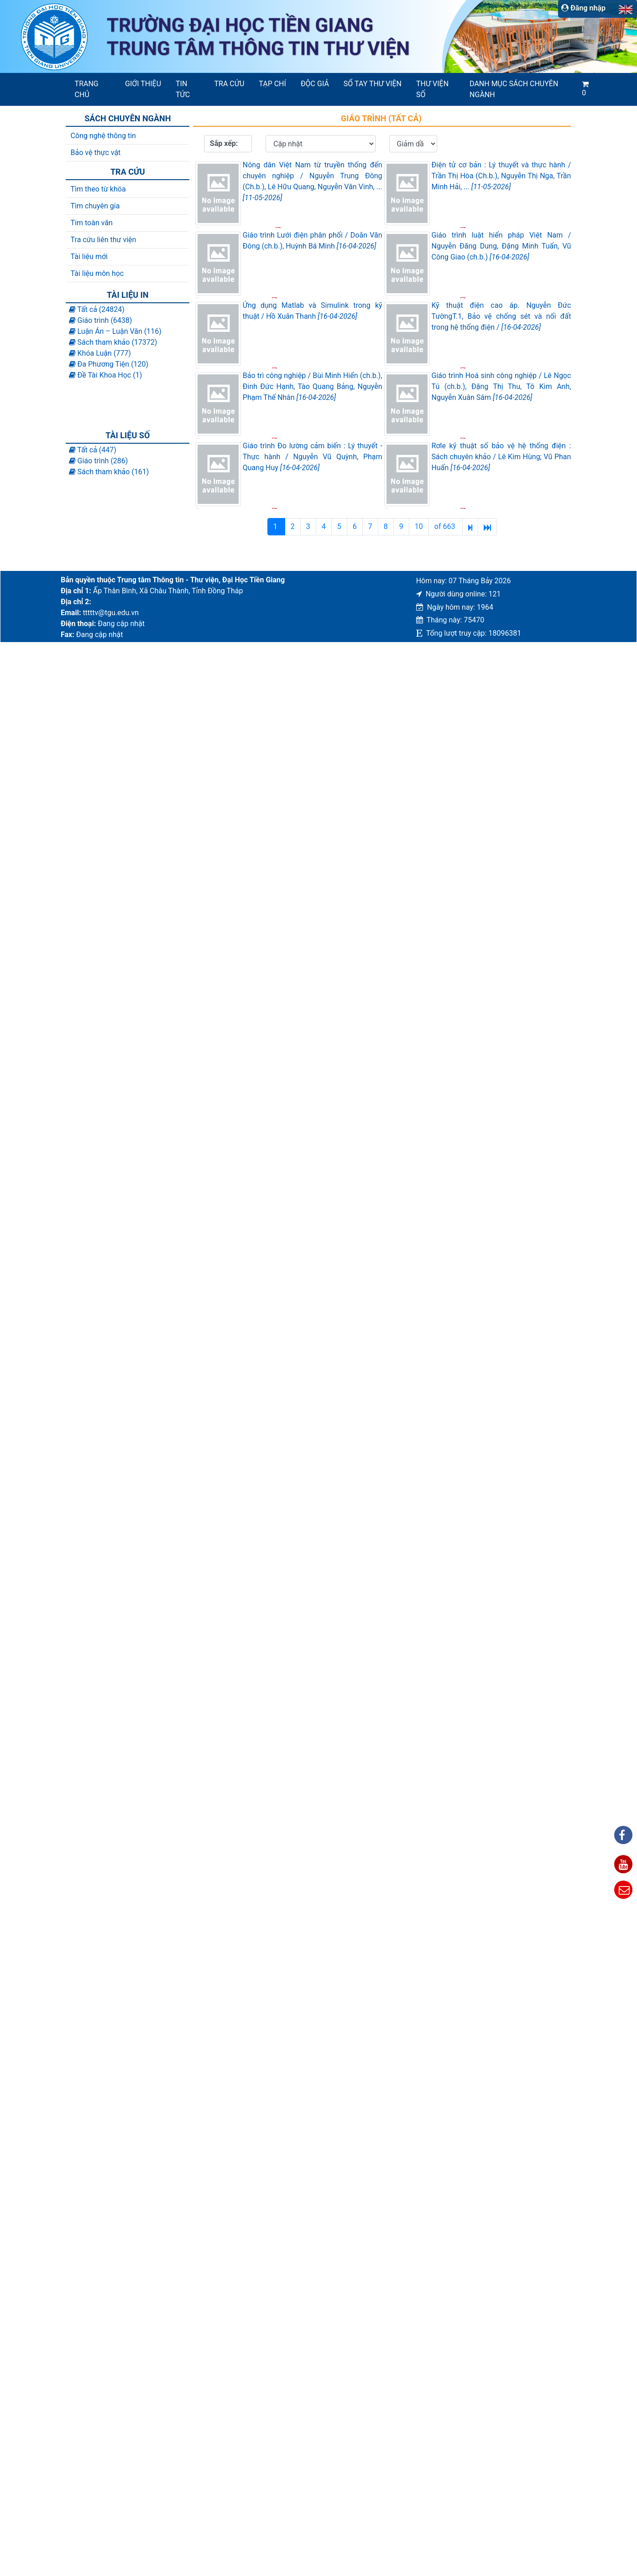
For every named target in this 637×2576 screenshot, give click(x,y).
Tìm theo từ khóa (98, 189)
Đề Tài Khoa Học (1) (105, 375)
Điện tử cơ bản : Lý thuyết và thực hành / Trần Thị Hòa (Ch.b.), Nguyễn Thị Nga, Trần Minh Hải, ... (501, 176)
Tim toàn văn (92, 222)
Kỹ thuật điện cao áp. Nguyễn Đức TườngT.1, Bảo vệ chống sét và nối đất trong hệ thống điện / (501, 316)
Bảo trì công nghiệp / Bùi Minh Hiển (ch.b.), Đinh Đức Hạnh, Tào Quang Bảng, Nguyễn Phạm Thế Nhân (312, 386)
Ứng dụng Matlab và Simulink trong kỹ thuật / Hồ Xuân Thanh (312, 311)
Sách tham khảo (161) (109, 471)
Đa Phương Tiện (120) (109, 364)
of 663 (445, 526)
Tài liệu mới (89, 256)
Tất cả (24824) (97, 309)
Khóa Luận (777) (100, 353)
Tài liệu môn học (97, 273)
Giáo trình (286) (98, 460)
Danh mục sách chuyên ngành (514, 89)
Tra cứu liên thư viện (103, 239)
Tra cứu (229, 83)
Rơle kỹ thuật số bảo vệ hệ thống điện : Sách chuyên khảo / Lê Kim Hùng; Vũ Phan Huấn (501, 456)
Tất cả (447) (92, 450)
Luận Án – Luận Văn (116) (115, 331)
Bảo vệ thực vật (96, 152)
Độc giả (315, 83)
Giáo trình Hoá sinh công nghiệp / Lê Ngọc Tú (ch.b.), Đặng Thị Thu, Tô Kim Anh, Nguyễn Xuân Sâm (501, 386)
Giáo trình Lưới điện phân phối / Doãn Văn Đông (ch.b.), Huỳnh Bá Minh (312, 240)
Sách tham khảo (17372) (113, 342)
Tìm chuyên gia (95, 206)
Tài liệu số (127, 435)
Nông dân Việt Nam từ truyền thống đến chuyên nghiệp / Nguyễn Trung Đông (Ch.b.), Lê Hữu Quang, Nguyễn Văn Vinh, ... (312, 181)
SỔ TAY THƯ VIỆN (373, 83)
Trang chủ (87, 89)
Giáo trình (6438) (100, 320)
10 (419, 526)
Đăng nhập (583, 8)
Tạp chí (272, 83)
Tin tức (183, 89)
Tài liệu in (127, 295)
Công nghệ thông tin (103, 135)
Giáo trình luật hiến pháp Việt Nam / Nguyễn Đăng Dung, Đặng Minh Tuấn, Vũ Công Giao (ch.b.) (501, 246)
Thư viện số (432, 89)
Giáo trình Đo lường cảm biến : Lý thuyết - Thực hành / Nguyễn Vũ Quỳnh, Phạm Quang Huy (312, 456)
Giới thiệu (143, 83)
